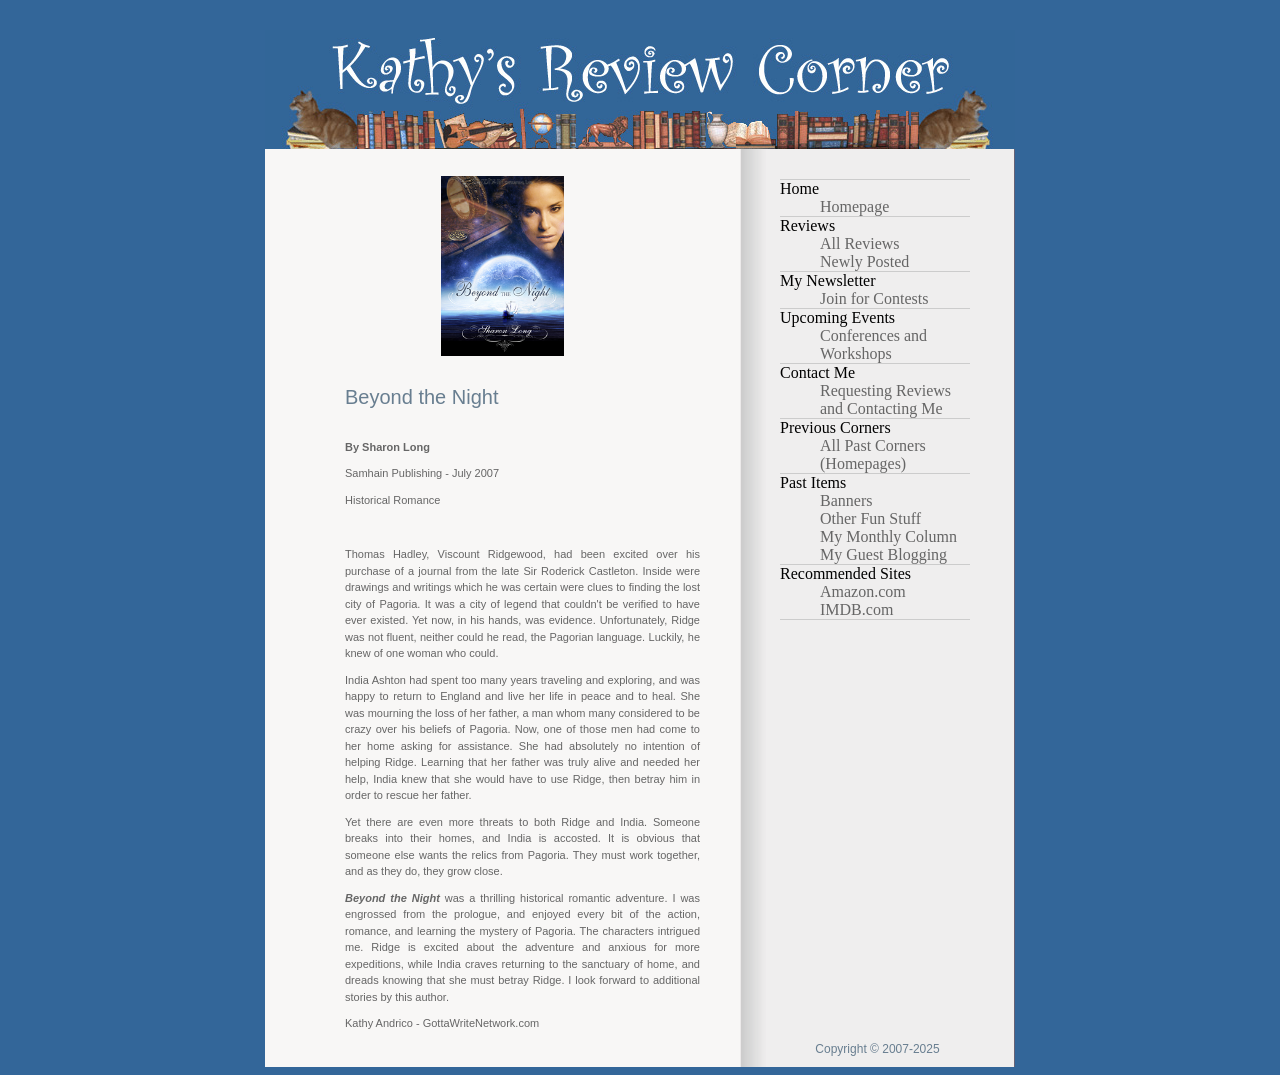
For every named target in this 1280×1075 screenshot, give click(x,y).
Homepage (854, 206)
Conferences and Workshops (873, 344)
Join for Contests (874, 298)
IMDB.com (856, 609)
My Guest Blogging (883, 554)
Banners (846, 500)
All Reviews (860, 243)
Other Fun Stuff (870, 518)
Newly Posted (864, 261)
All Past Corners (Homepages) (873, 454)
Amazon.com (863, 591)
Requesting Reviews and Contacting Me (885, 399)
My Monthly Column (888, 536)
